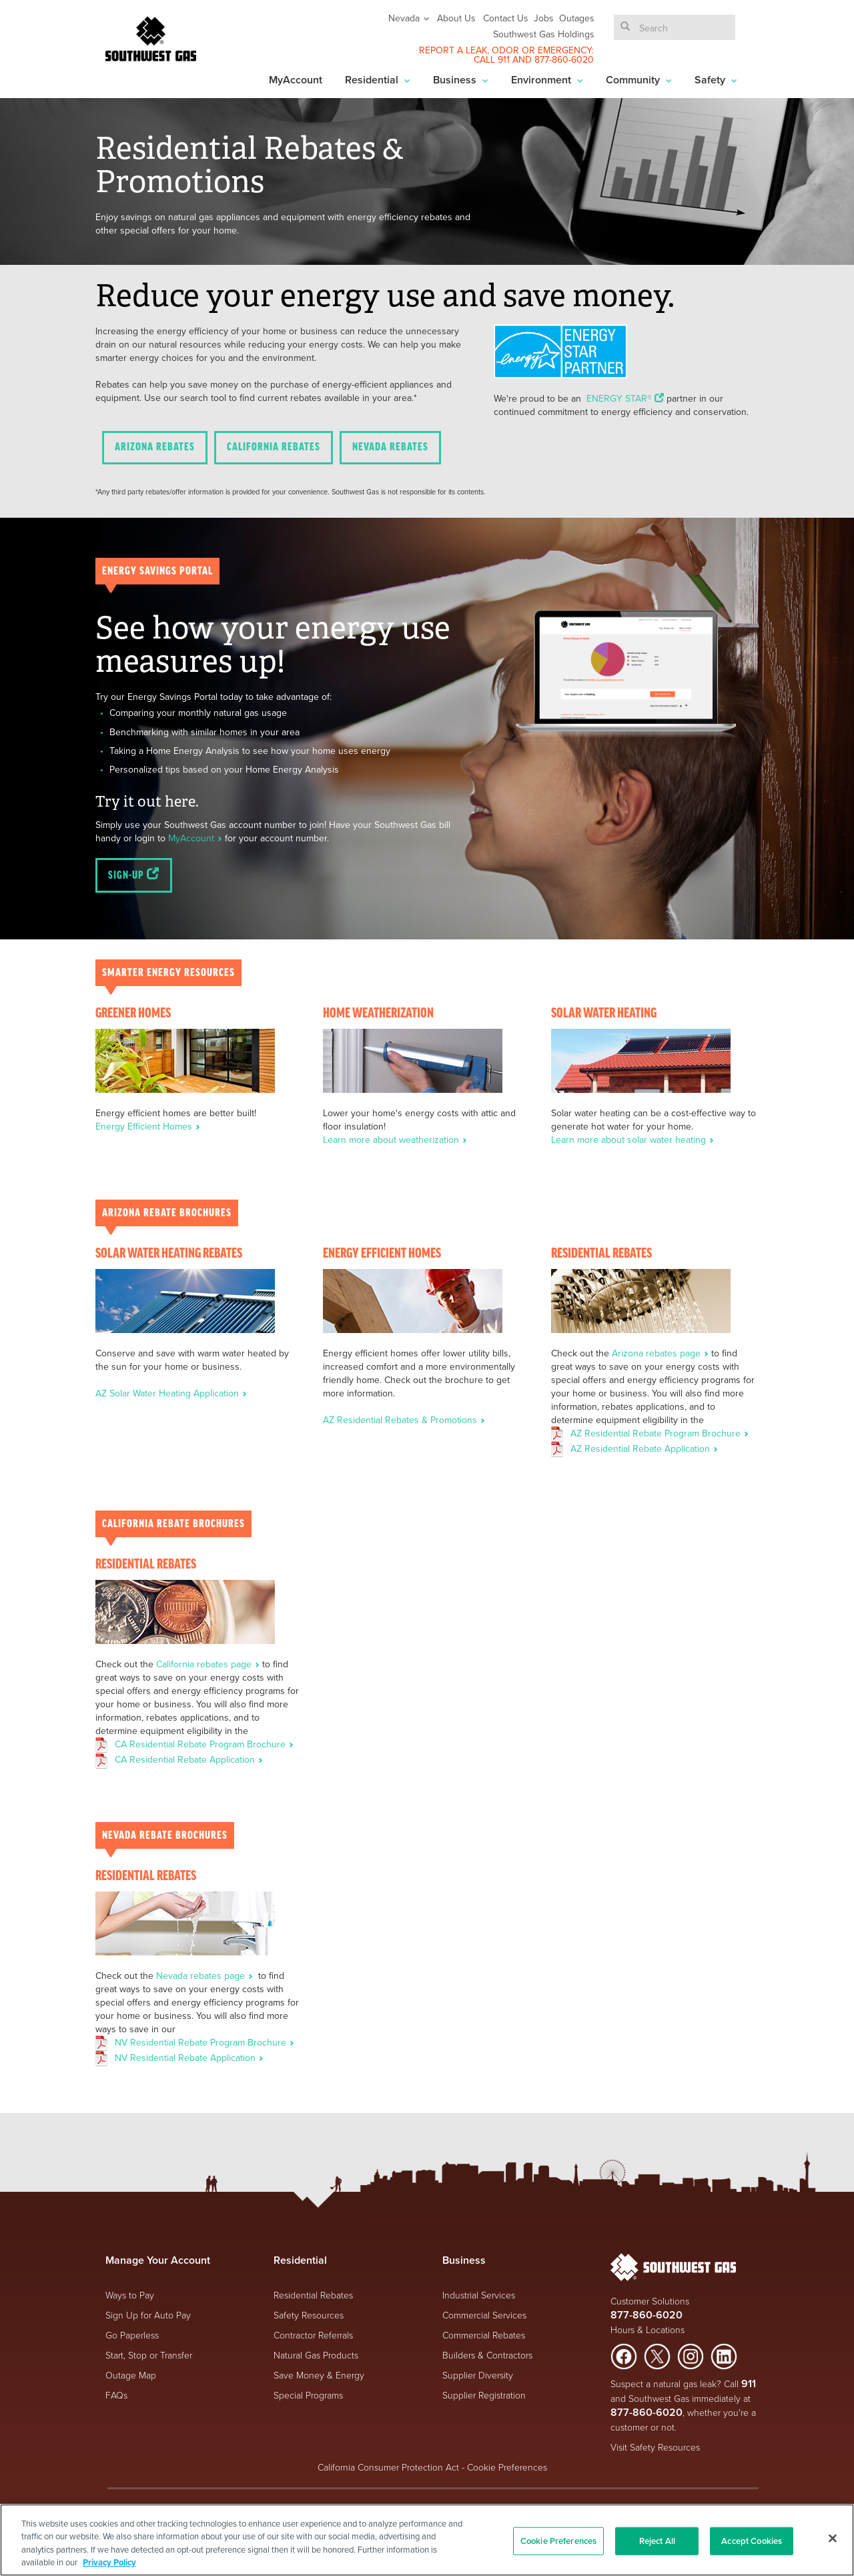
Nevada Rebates (390, 447)
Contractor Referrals (313, 2334)
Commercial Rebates (483, 2334)
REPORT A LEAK (453, 50)
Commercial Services (484, 2314)
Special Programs (308, 2395)
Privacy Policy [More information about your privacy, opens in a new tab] (109, 2562)
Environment (547, 79)
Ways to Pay (129, 2294)
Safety (716, 79)
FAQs (116, 2395)
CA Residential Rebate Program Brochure (204, 1744)
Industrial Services (478, 2294)
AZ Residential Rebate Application (644, 1448)
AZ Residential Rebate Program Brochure (659, 1433)
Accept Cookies (751, 2541)
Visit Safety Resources (655, 2447)
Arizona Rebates (155, 447)
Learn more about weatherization (395, 1139)
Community (639, 79)
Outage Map (130, 2375)
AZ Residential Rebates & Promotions (404, 1419)
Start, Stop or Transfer (148, 2354)
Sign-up (133, 874)
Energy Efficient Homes (147, 1126)
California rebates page (209, 1664)
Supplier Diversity (477, 2375)
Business (460, 79)
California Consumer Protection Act (388, 2467)
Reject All (657, 2541)
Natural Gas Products (316, 2354)
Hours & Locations (647, 2329)
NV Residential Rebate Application (189, 2057)
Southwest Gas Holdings (543, 34)
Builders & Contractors (487, 2354)
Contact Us (505, 18)
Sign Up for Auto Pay (148, 2314)
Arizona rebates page (661, 1353)
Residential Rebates (313, 2294)
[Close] (832, 2538)
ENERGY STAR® (626, 398)
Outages (576, 18)
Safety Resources (309, 2314)
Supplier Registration (484, 2395)
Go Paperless (132, 2334)
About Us (456, 18)
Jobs (544, 18)
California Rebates (273, 447)
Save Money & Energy (319, 2375)
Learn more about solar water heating (632, 1139)
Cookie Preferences (507, 2467)
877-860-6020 (564, 59)
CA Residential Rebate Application (189, 1759)
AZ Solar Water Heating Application (171, 1393)
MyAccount (295, 79)
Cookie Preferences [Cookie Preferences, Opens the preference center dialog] (558, 2541)
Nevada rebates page (206, 1975)
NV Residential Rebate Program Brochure (204, 2042)
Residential (377, 79)
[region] (427, 2540)
